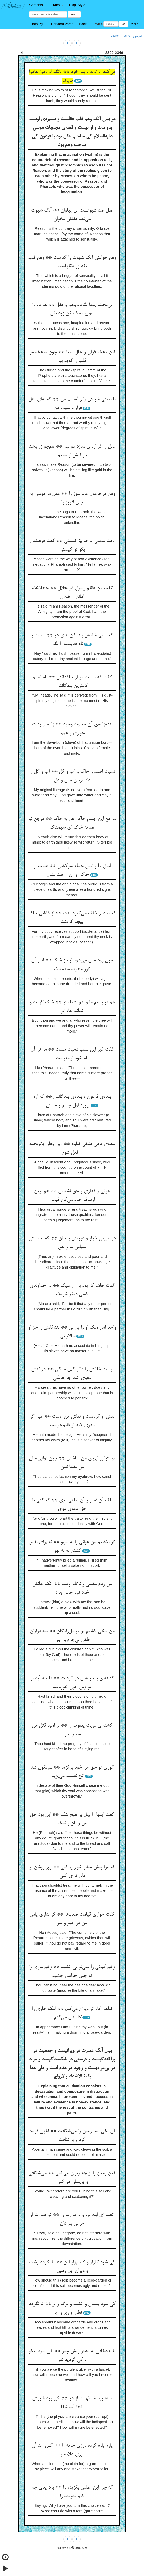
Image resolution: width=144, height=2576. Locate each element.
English (115, 35)
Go (123, 23)
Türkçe (126, 35)
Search (74, 14)
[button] (37, 5)
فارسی (137, 36)
